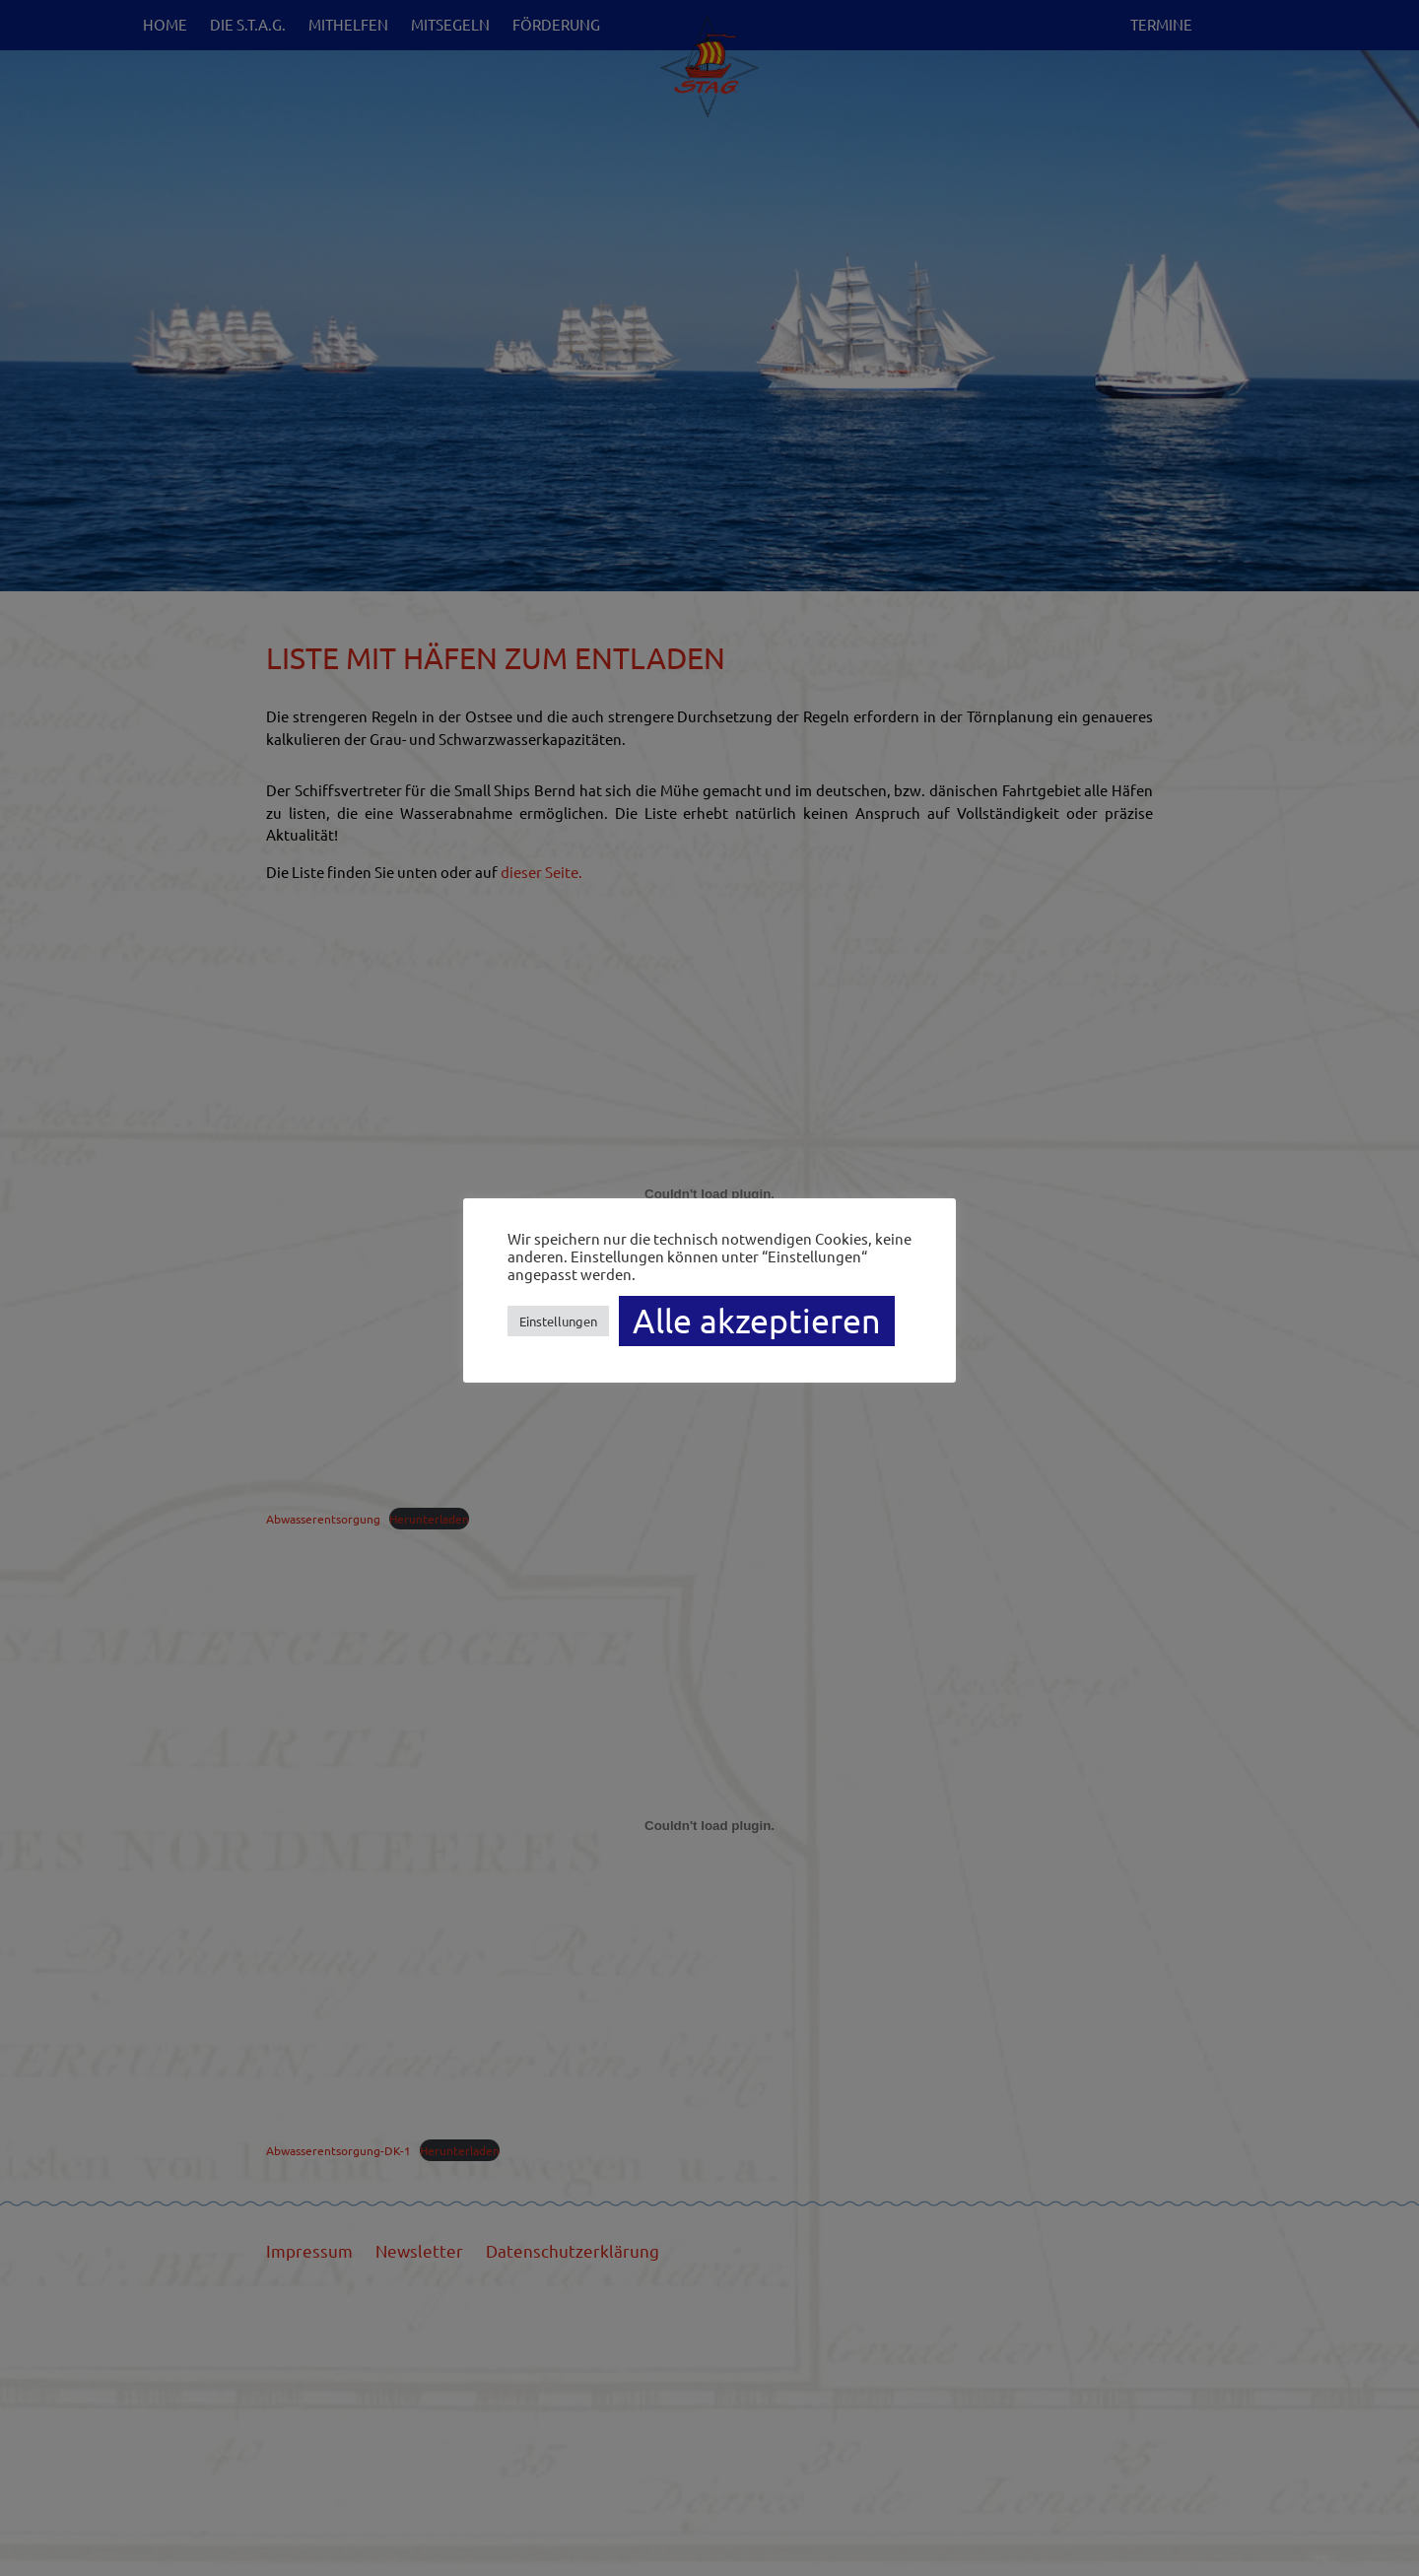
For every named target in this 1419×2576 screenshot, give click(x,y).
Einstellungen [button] (558, 1321)
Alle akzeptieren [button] (757, 1320)
